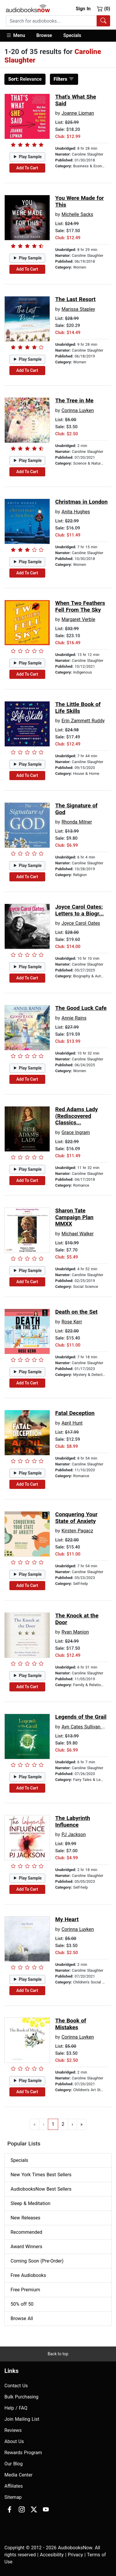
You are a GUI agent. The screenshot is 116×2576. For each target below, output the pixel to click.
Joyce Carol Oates (80, 923)
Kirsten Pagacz (77, 1531)
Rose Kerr (71, 1322)
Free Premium (25, 2289)
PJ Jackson (73, 1834)
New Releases (25, 2218)
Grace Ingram (75, 1132)
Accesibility (52, 2555)
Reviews (13, 2430)
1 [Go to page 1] (53, 2124)
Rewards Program (23, 2452)
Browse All (22, 2318)
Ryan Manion (75, 1632)
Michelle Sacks (77, 214)
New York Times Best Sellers (41, 2174)
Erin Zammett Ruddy (83, 720)
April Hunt (72, 1423)
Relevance (25, 79)
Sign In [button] (83, 8)
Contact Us (16, 2385)
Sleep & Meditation (31, 2203)
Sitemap (13, 2497)
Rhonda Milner (76, 822)
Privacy (75, 2555)
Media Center (18, 2475)
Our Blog (13, 2464)
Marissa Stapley (78, 309)
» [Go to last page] (81, 2124)
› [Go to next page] (72, 2124)
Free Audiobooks (28, 2275)
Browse (44, 35)
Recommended (26, 2232)
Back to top (58, 2353)
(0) (103, 8)
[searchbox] (51, 20)
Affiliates (13, 2486)
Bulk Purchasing (21, 2397)
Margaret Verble (78, 619)
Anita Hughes (75, 511)
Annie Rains (73, 1018)
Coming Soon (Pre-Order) (37, 2261)
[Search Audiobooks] (103, 20)
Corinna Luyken (77, 410)
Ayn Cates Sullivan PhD (85, 1727)
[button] (18, 36)
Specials (72, 35)
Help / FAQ (15, 2408)
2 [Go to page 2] (63, 2124)
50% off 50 (22, 2304)
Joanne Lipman (77, 113)
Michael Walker (77, 1233)
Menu (15, 35)
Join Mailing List (21, 2419)
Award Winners (26, 2246)
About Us (14, 2441)
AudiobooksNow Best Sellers (41, 2189)
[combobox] (58, 20)
